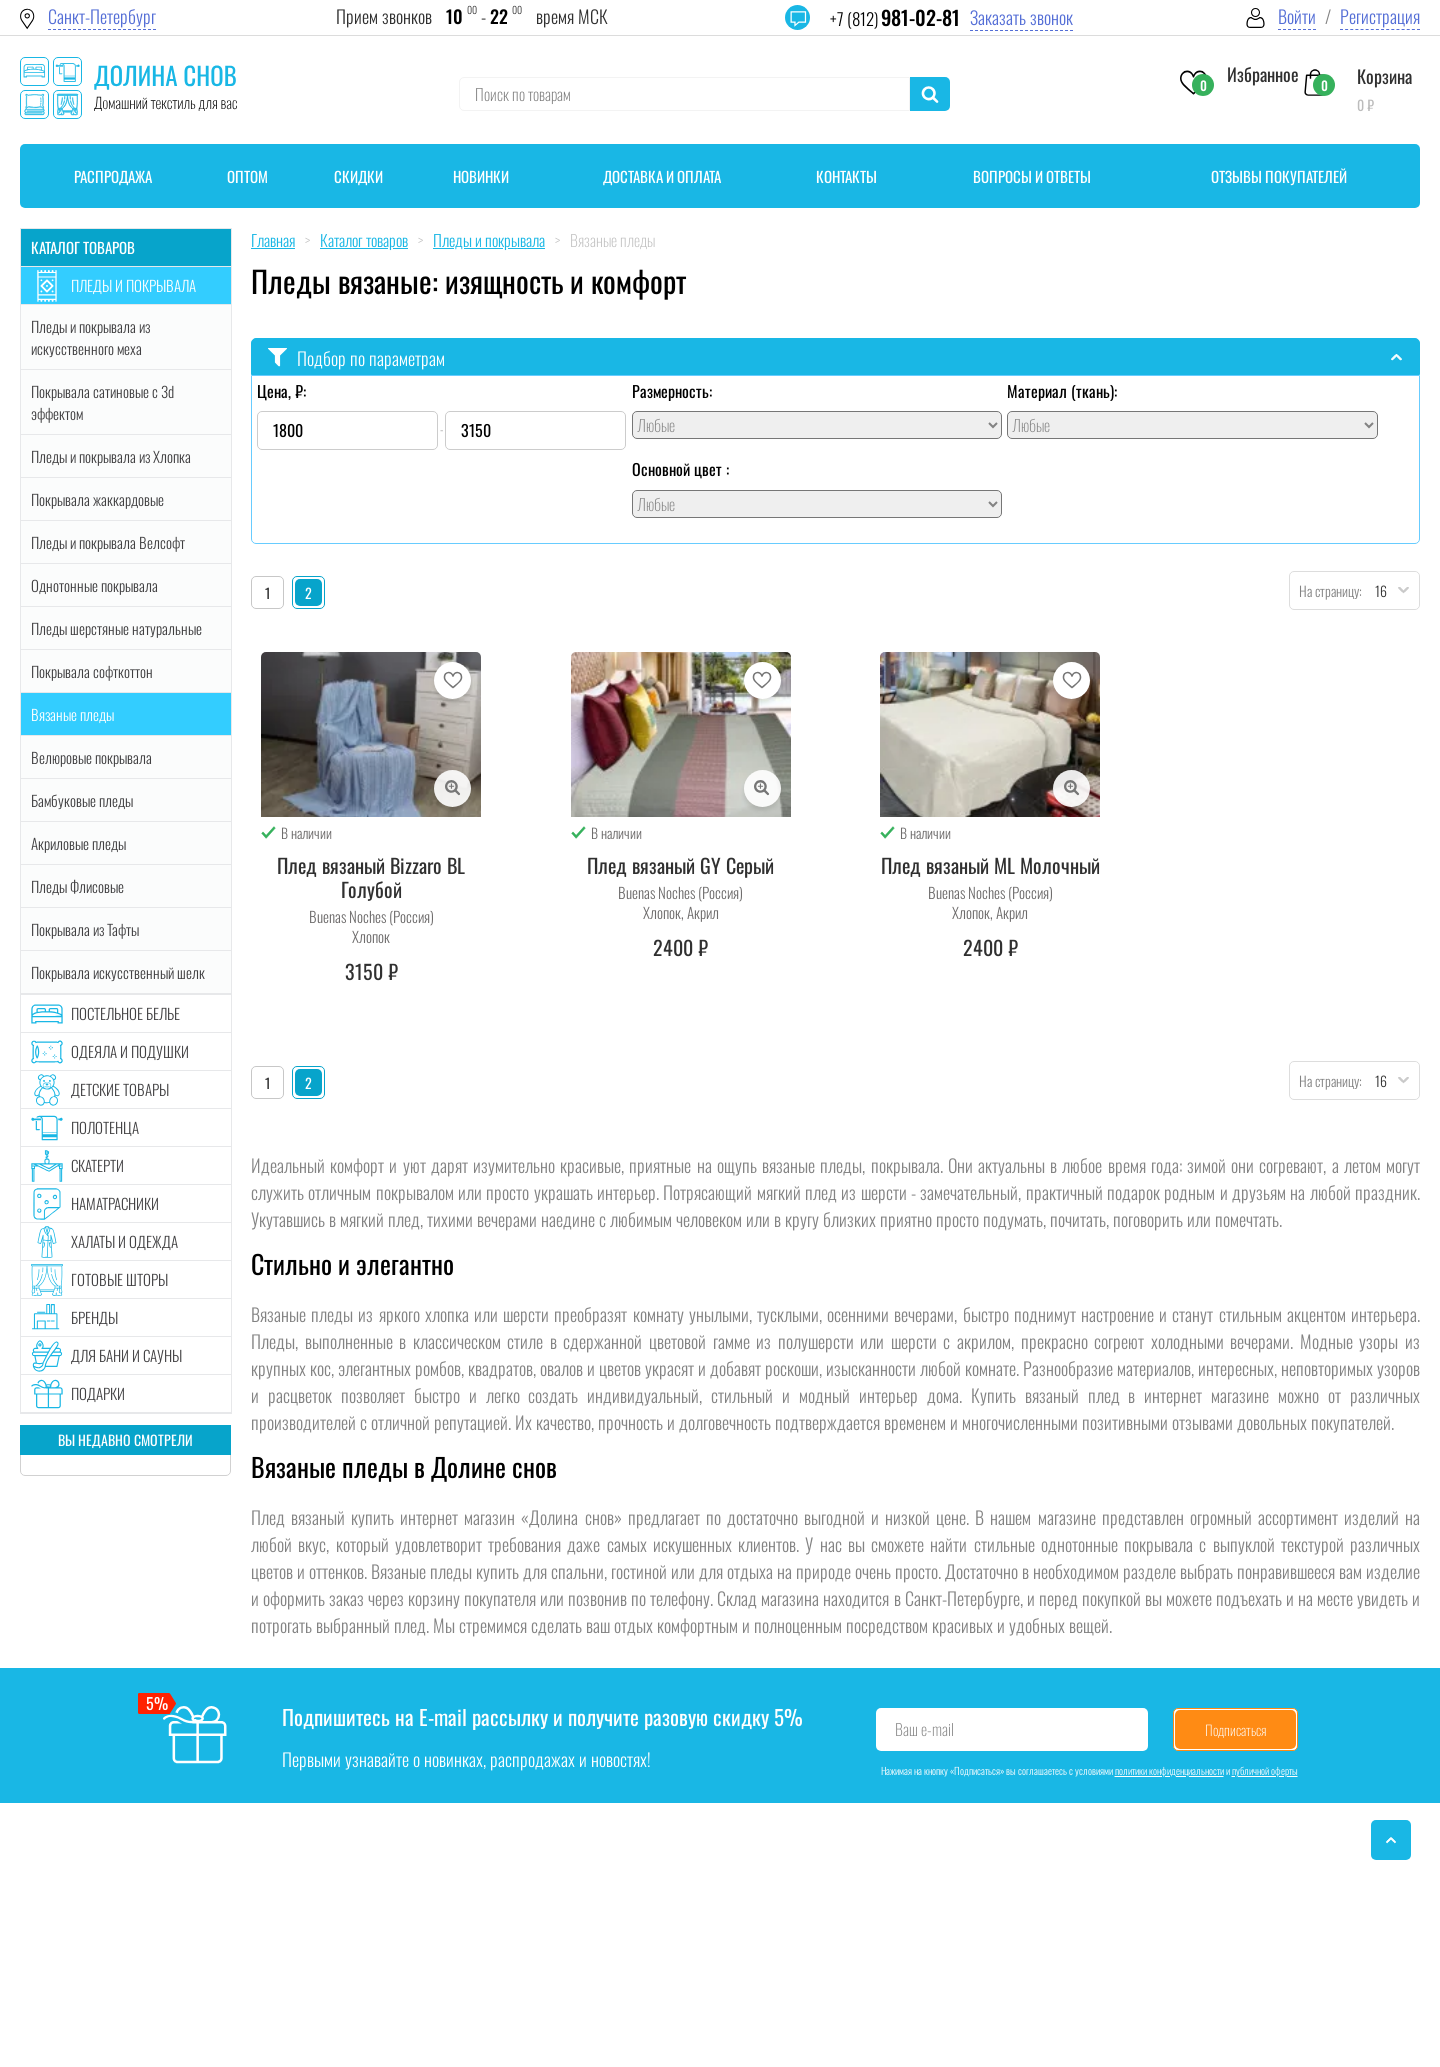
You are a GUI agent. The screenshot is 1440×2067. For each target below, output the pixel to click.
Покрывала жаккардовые (97, 499)
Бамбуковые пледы (82, 800)
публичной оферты (1265, 1770)
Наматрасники (115, 1203)
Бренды (94, 1317)
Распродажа (113, 176)
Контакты (846, 176)
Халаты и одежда (124, 1241)
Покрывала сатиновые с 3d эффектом (102, 402)
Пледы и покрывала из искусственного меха (90, 337)
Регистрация (1380, 16)
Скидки (358, 176)
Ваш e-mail (924, 1729)
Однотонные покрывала (94, 585)
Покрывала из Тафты (85, 929)
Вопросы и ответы (1032, 176)
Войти (1297, 16)
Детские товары (120, 1089)
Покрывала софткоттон (92, 671)
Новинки (481, 176)
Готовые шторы (119, 1279)
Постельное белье (125, 1013)
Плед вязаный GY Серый (680, 865)
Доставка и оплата (662, 176)
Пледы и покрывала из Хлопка (111, 456)
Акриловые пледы (78, 843)
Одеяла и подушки (130, 1051)
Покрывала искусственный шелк (118, 972)
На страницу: (1326, 590)
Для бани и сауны (126, 1355)
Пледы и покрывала (133, 285)
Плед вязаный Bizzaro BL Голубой (371, 877)
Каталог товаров (83, 247)
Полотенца (105, 1127)
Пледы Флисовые (77, 886)
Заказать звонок (1021, 17)
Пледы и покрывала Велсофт (108, 542)
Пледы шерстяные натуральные (116, 628)
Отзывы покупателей (1279, 176)
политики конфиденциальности (1169, 1770)
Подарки (98, 1393)
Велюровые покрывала (91, 757)
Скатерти (97, 1165)
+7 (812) (895, 18)
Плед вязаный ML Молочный (990, 865)
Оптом (247, 176)
